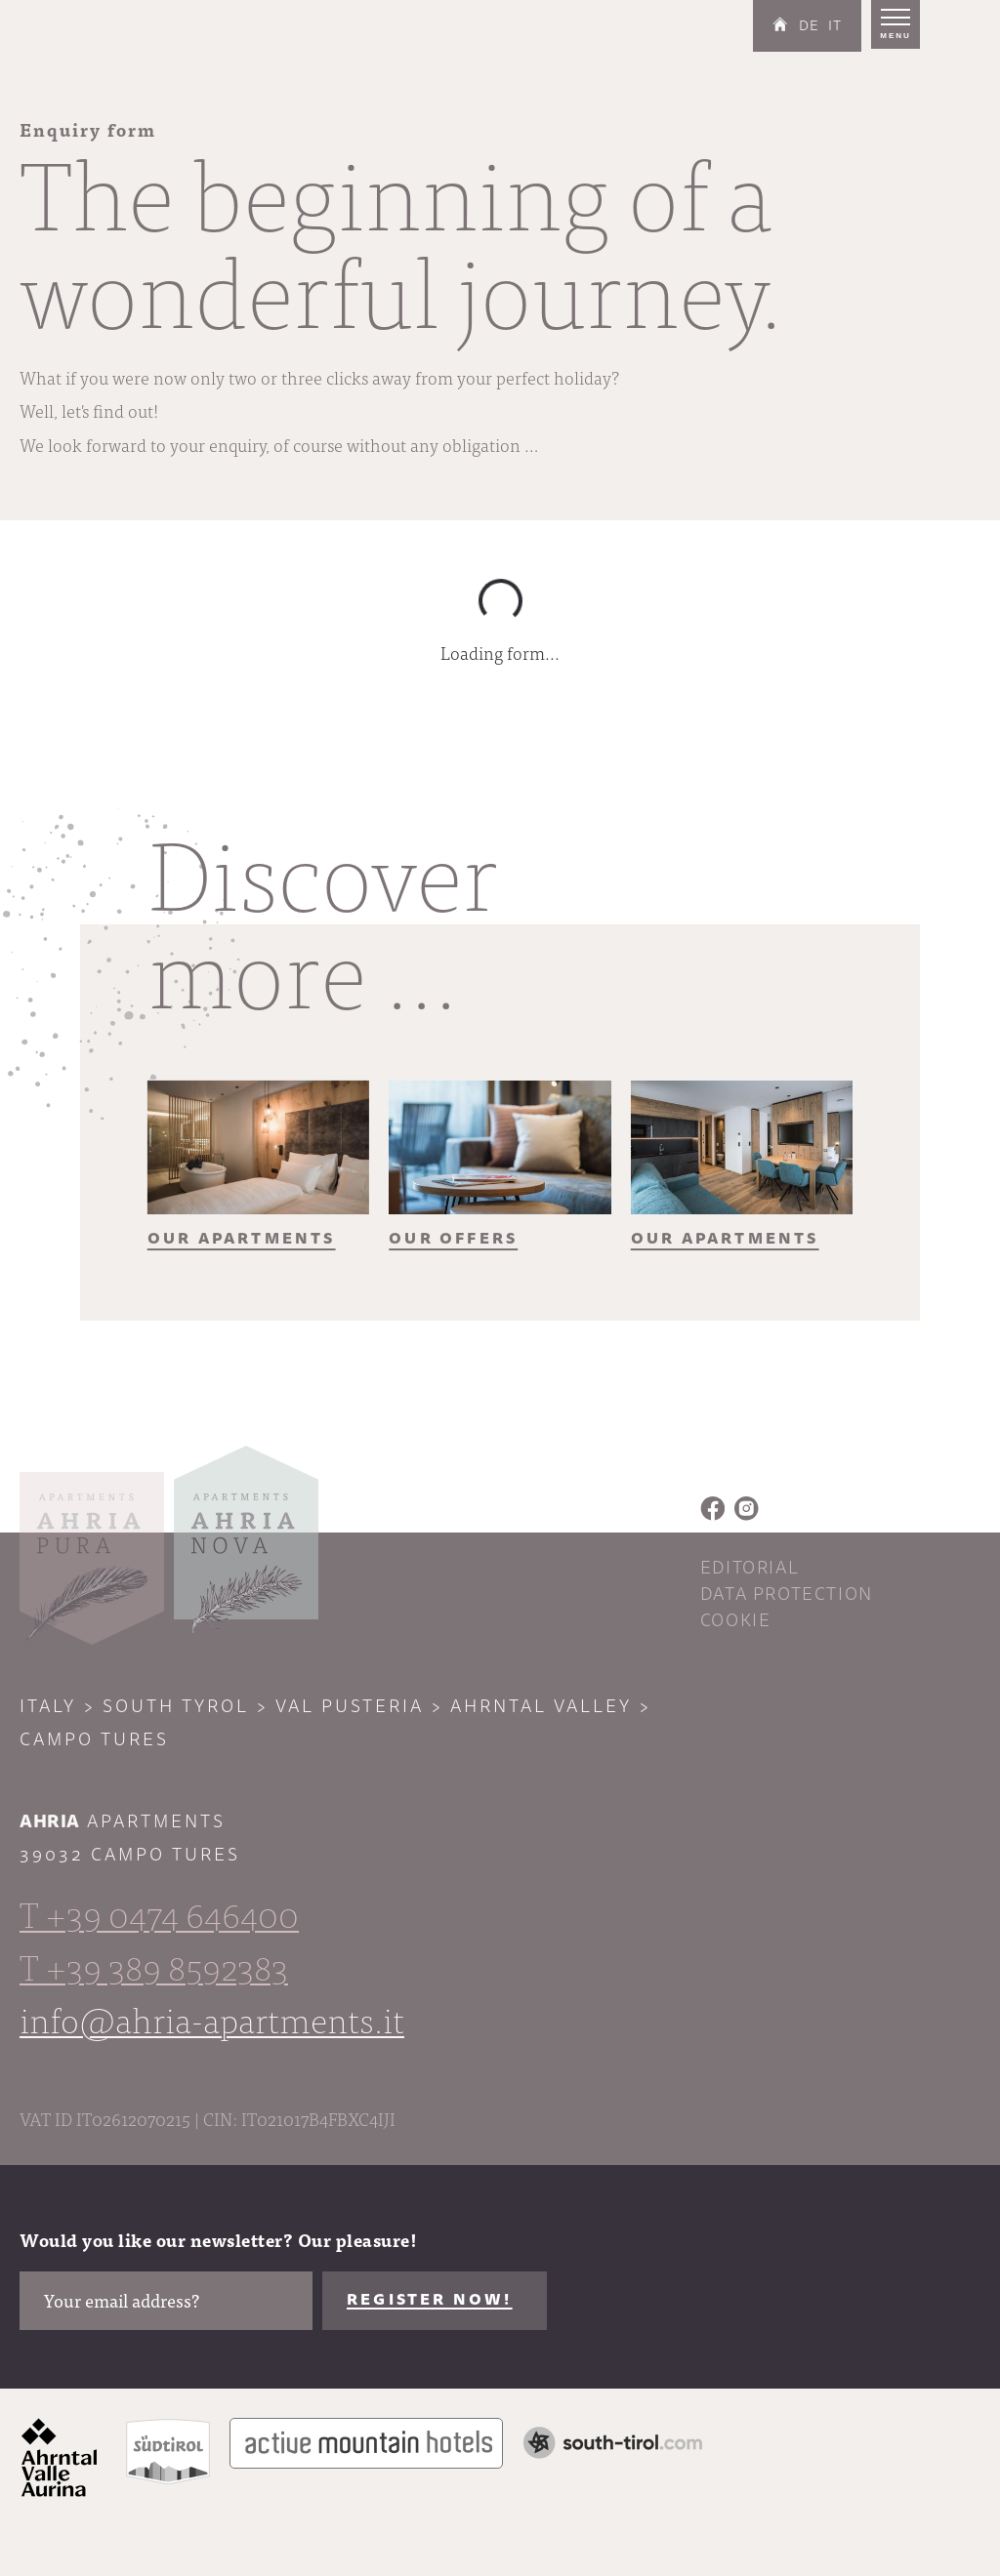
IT (835, 26)
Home (779, 24)
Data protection (786, 1594)
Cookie (735, 1620)
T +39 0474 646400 (159, 1913)
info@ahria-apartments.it (212, 2018)
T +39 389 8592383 (154, 1966)
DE (809, 26)
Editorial (749, 1567)
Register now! (430, 2299)
